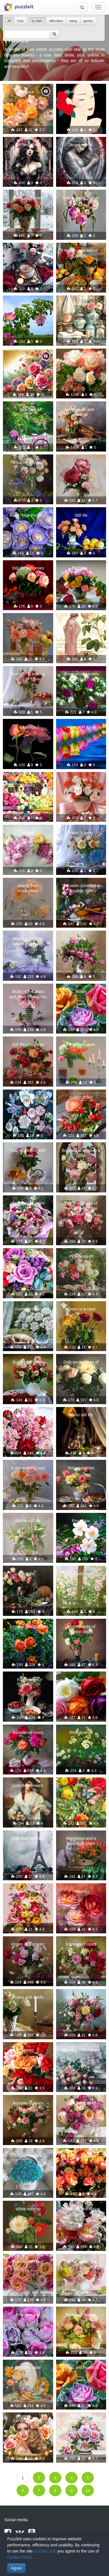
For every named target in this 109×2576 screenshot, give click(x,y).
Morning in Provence (81, 2050)
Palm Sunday (81, 833)
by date (37, 21)
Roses (28, 92)
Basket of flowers (81, 2314)
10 (88, 2490)
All (9, 21)
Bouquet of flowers (81, 356)
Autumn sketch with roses (28, 1153)
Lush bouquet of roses (81, 2106)
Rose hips (81, 1520)
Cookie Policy (19, 2557)
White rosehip (27, 2209)
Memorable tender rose (81, 94)
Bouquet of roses (27, 197)
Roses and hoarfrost (81, 2367)
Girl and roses (28, 144)
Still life (81, 515)
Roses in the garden (28, 1626)
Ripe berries (28, 1679)
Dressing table (28, 2367)
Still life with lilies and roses (28, 1100)
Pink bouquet (81, 1256)
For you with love (27, 2261)
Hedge (81, 1785)
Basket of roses (81, 2155)
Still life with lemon (81, 2261)
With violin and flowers (81, 412)
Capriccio (27, 727)
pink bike (28, 409)
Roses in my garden (81, 197)
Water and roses (81, 727)
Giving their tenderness (28, 888)
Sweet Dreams (28, 1309)
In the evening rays (28, 1468)
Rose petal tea (81, 1468)
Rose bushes (81, 1732)
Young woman (81, 621)
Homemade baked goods (81, 253)
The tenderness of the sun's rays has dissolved (81, 1208)
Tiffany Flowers (28, 2155)
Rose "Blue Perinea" (28, 515)
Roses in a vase (81, 1309)
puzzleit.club (45, 2551)
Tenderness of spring (81, 2209)
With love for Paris (27, 1838)
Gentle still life (28, 1520)
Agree (16, 2568)
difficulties (56, 21)
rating (73, 21)
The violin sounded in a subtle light (81, 888)
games (88, 21)
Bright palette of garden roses (81, 1629)
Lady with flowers (28, 1785)
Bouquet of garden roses (81, 676)
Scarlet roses (81, 1097)
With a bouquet (81, 1044)
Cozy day (27, 250)
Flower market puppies (28, 782)
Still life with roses (28, 568)
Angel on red (80, 144)
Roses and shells (28, 1997)
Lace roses (28, 1415)
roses (81, 462)
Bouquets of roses (28, 1203)
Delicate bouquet (81, 1997)
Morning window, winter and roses (28, 941)
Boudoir (81, 303)
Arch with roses (81, 1573)
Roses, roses (28, 1891)
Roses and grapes (27, 1944)
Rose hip (28, 303)
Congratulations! (28, 2420)
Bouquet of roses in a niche (81, 1153)
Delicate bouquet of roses (81, 1365)
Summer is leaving (28, 674)
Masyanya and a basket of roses (81, 1841)
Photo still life (81, 1415)
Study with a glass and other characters (28, 994)
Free (20, 21)
